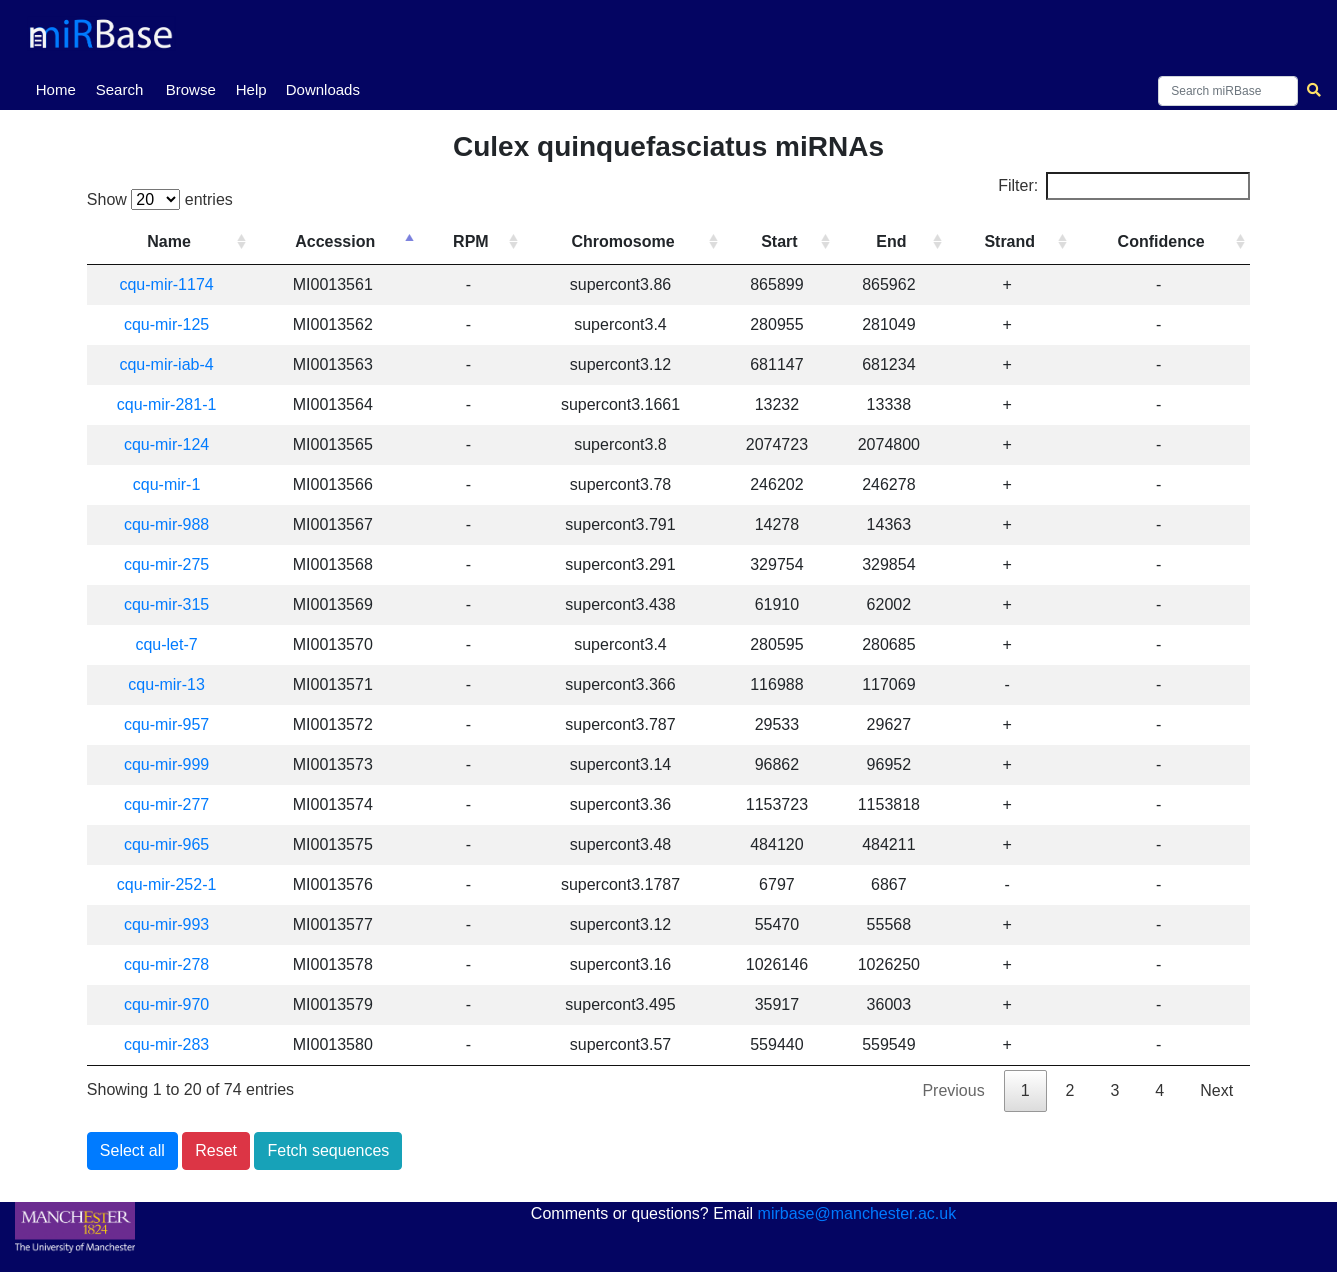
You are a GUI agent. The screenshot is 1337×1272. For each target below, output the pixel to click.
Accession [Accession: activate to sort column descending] (346, 241)
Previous (953, 1090)
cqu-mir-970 (172, 1004)
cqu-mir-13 (172, 684)
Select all (132, 1150)
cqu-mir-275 (172, 564)
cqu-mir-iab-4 (172, 364)
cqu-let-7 (172, 644)
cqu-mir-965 (172, 844)
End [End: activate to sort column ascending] (896, 241)
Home (60, 88)
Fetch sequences (328, 1150)
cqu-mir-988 (172, 524)
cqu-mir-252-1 (173, 884)
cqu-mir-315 (172, 604)
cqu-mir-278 (172, 964)
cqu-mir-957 (172, 724)
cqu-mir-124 (172, 444)
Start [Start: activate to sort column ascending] (785, 241)
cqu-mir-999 (172, 764)
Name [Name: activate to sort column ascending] (175, 241)
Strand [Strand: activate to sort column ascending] (1012, 241)
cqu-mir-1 (173, 484)
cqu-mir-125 (172, 324)
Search (120, 89)
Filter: (1124, 186)
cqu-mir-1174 (172, 284)
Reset (216, 1150)
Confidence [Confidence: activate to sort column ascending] (1162, 241)
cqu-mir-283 (172, 1044)
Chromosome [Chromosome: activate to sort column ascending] (630, 241)
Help (251, 89)
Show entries (160, 199)
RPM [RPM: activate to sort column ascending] (480, 241)
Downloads (323, 89)
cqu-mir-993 (172, 924)
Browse (191, 89)
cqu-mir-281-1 (173, 404)
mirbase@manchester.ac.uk (857, 1213)
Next (1216, 1090)
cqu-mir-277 (172, 804)
